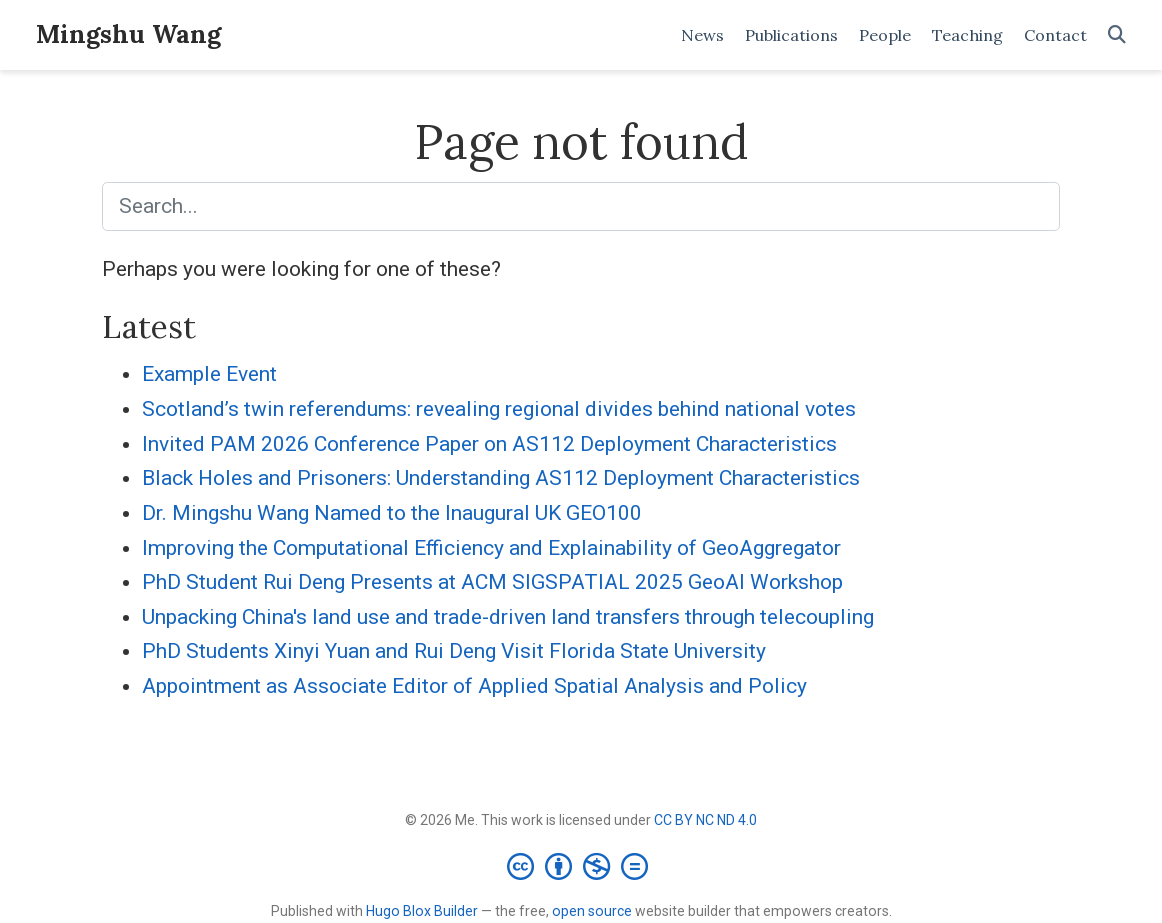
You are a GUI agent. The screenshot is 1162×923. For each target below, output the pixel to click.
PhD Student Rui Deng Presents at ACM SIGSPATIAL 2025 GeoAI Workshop (492, 582)
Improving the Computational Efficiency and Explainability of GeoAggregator (491, 548)
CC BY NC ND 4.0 (705, 820)
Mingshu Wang (128, 34)
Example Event (209, 374)
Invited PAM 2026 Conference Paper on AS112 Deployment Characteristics (489, 444)
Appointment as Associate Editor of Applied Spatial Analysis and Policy (474, 686)
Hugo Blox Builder (422, 911)
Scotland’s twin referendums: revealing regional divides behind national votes (499, 409)
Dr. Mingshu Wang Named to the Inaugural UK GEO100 (392, 513)
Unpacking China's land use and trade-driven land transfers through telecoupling (508, 617)
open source (592, 911)
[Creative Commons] (581, 866)
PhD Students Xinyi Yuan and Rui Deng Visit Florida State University (454, 651)
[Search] (1117, 35)
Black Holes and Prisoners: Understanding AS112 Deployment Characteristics (501, 478)
